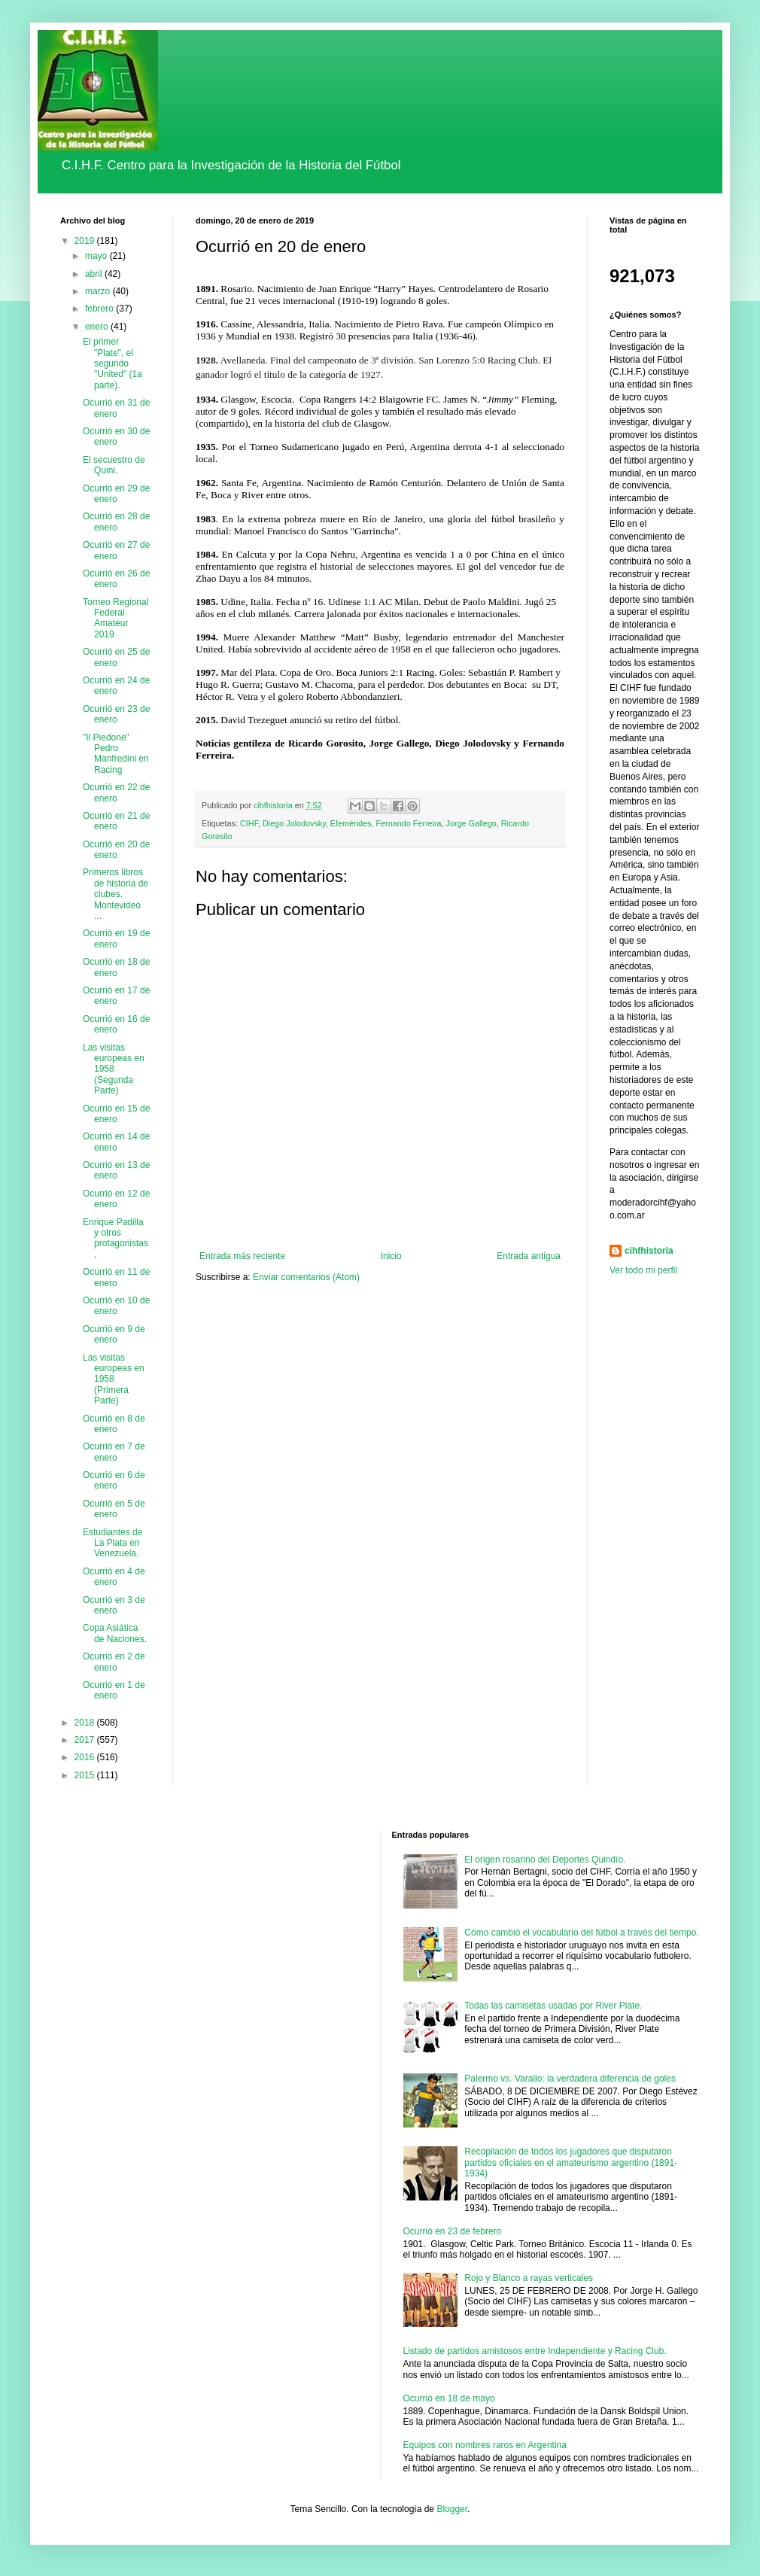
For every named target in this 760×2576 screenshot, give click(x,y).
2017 (85, 1740)
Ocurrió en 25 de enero (116, 657)
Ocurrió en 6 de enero (114, 1480)
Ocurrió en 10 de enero (116, 1305)
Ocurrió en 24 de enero (116, 685)
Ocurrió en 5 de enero (114, 1508)
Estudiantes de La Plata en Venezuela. (112, 1543)
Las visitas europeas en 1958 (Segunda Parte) (113, 1069)
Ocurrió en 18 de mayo (449, 2398)
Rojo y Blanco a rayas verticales (528, 2278)
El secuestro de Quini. (114, 465)
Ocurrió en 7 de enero (114, 1451)
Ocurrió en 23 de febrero (452, 2231)
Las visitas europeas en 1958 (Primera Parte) (113, 1379)
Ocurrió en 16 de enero (116, 1024)
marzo (99, 291)
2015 (85, 1775)
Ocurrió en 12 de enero (116, 1198)
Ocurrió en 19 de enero (116, 938)
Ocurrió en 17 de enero (116, 995)
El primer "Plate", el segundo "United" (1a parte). (112, 363)
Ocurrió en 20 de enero (116, 849)
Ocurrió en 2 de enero (114, 1661)
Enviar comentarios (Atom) (306, 1277)
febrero (100, 308)
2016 (85, 1757)
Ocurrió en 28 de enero (116, 521)
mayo (97, 256)
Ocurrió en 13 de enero (116, 1170)
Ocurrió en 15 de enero (116, 1113)
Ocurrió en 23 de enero (116, 714)
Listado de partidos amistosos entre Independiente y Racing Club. (535, 2351)
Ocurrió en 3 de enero (114, 1605)
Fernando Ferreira (408, 823)
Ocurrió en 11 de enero (116, 1277)
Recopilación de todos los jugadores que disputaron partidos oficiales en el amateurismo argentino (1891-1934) (570, 2162)
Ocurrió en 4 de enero (114, 1576)
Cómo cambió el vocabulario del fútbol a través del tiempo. (581, 1932)
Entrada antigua (529, 1256)
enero (98, 326)
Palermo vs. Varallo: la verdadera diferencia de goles (570, 2078)
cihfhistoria (649, 1250)
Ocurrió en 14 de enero (116, 1141)
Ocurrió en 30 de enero (116, 436)
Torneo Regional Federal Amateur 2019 (115, 618)
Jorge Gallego (470, 823)
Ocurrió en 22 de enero (116, 792)
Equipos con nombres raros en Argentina (485, 2445)
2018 (85, 1722)
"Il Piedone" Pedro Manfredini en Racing (116, 753)
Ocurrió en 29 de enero (116, 493)
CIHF (249, 823)
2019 (85, 241)
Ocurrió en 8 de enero (114, 1423)
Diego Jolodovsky (294, 823)
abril (95, 274)
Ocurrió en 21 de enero (116, 821)
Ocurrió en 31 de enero (116, 407)
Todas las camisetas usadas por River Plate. (553, 2005)
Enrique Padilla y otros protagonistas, (115, 1238)
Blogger (451, 2509)
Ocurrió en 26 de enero (116, 578)
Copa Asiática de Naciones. (115, 1633)
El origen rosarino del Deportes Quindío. (544, 1859)
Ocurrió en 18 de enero (116, 967)
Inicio (391, 1256)
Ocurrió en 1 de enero (114, 1690)
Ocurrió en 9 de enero (114, 1334)
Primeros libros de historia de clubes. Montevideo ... (115, 894)
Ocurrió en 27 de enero (116, 550)
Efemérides (351, 823)
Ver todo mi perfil (643, 1270)
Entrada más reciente (242, 1256)
